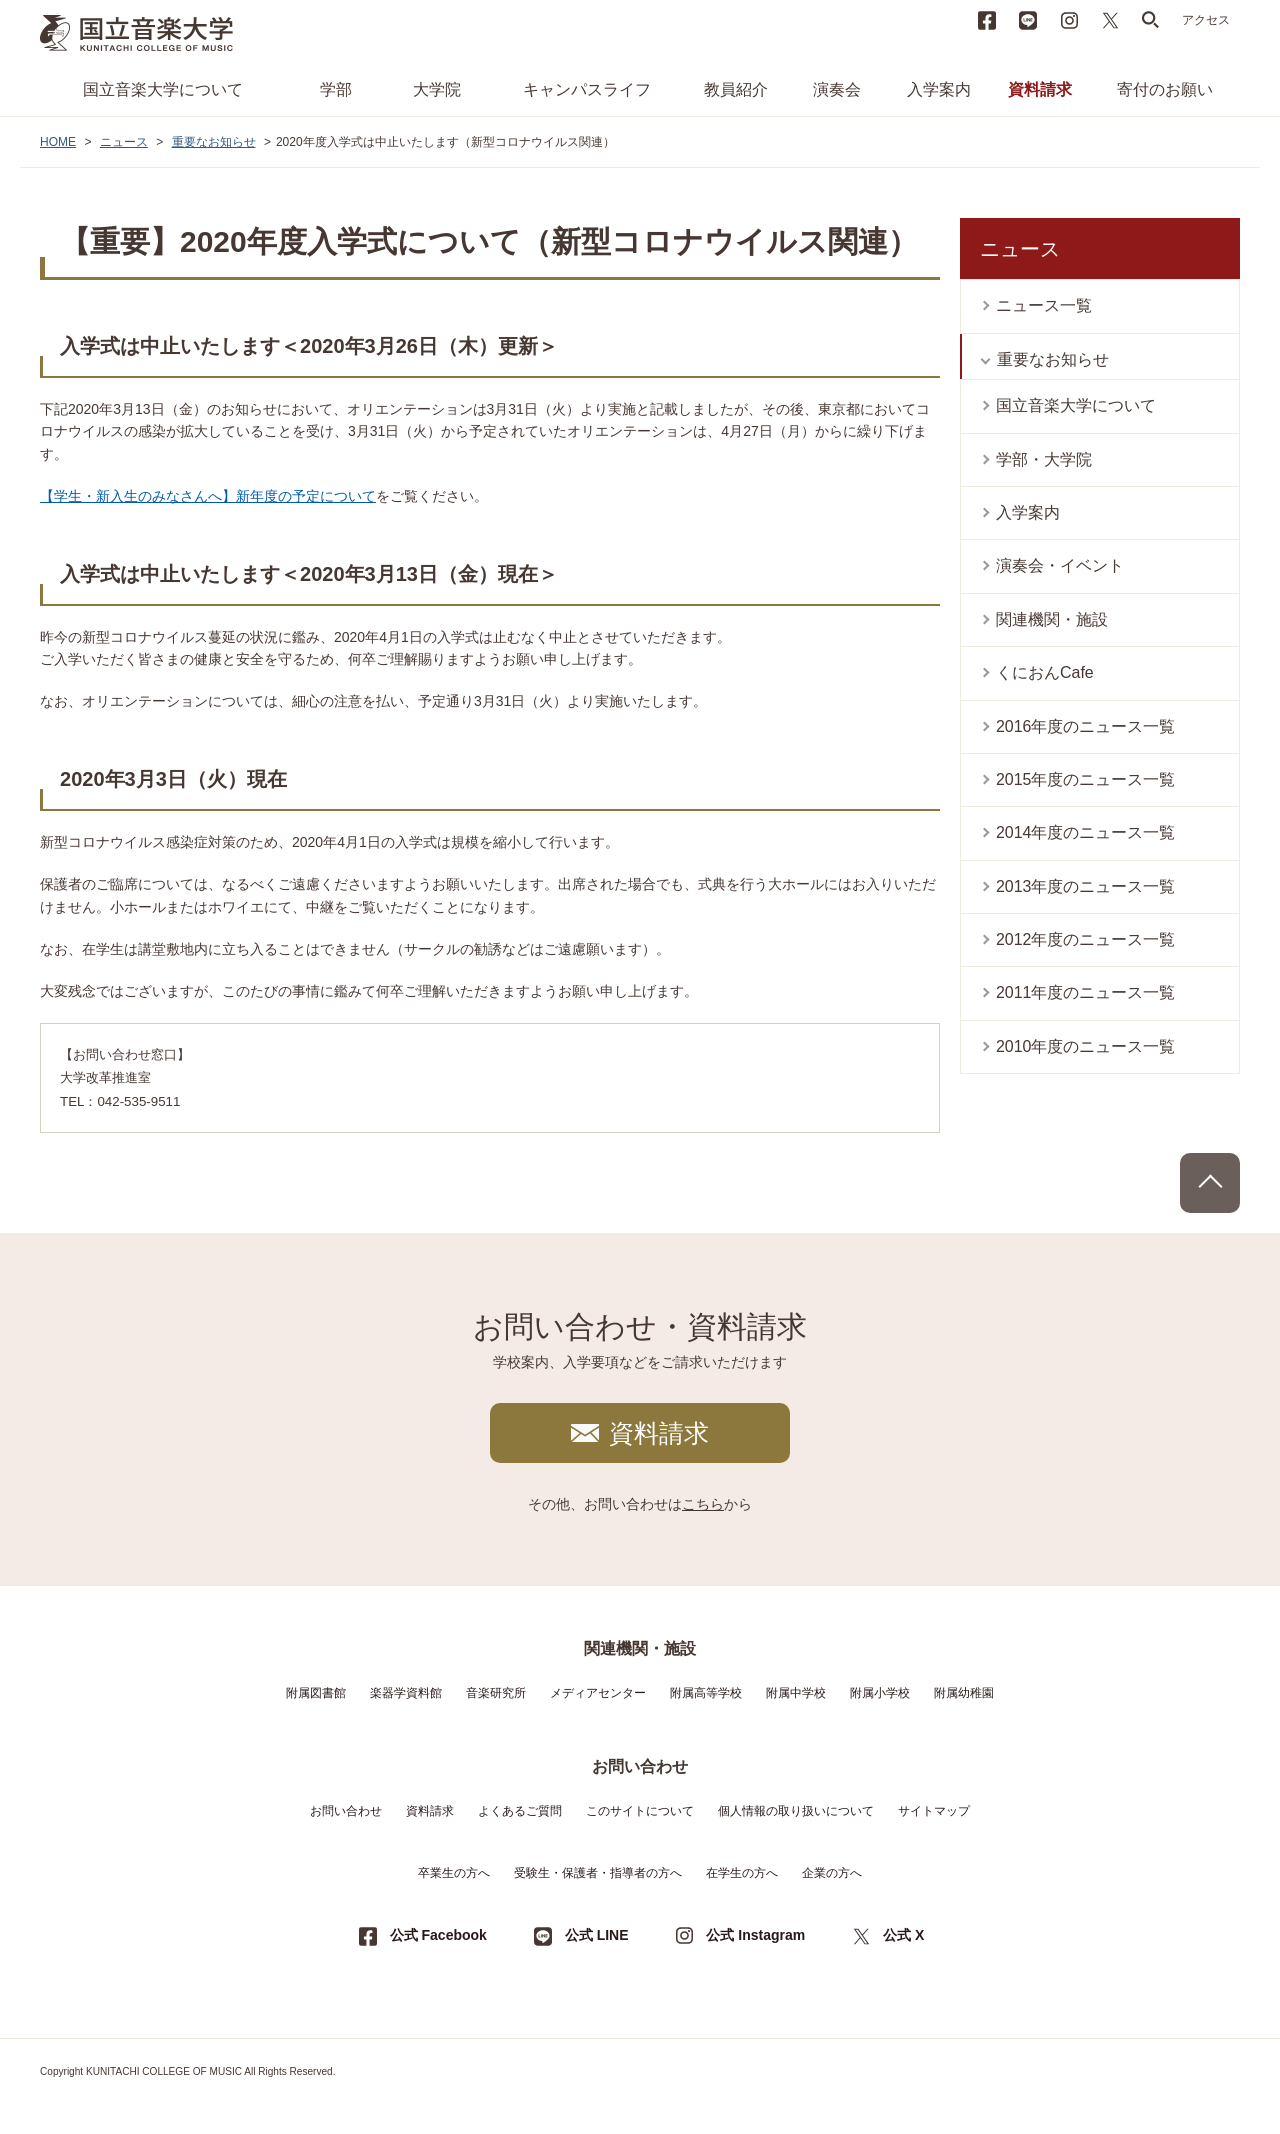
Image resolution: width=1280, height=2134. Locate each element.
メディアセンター (598, 1693)
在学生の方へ (742, 1873)
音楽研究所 (496, 1693)
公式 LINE (597, 1935)
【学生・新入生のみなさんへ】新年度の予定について (208, 496)
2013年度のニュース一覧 (1086, 886)
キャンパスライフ (587, 89)
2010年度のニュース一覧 (1086, 1046)
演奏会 (837, 89)
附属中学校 (796, 1693)
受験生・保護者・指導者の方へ (598, 1873)
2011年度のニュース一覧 (1086, 992)
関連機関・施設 (1052, 619)
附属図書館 (316, 1693)
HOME (58, 142)
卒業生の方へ (454, 1873)
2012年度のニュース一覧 (1086, 939)
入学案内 (939, 89)
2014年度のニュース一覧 (1086, 832)
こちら (703, 1504)
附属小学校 (880, 1693)
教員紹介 (736, 89)
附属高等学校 (706, 1693)
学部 (336, 89)
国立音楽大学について (163, 89)
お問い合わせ (346, 1811)
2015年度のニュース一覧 (1086, 779)
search (1151, 20)
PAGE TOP (1210, 1183)
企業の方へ (832, 1873)
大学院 (437, 89)
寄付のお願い (1165, 89)
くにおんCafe (1045, 672)
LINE (1028, 20)
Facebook (987, 20)
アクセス (1206, 20)
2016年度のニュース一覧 (1086, 726)
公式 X (903, 1935)
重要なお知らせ (214, 142)
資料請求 (1040, 89)
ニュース (124, 142)
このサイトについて (640, 1811)
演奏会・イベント (1060, 565)
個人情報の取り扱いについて (796, 1811)
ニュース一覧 (1044, 305)
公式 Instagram (755, 1935)
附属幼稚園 (964, 1693)
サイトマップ (934, 1811)
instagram (1069, 20)
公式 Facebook (438, 1935)
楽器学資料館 (406, 1693)
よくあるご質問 (520, 1811)
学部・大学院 (1044, 459)
